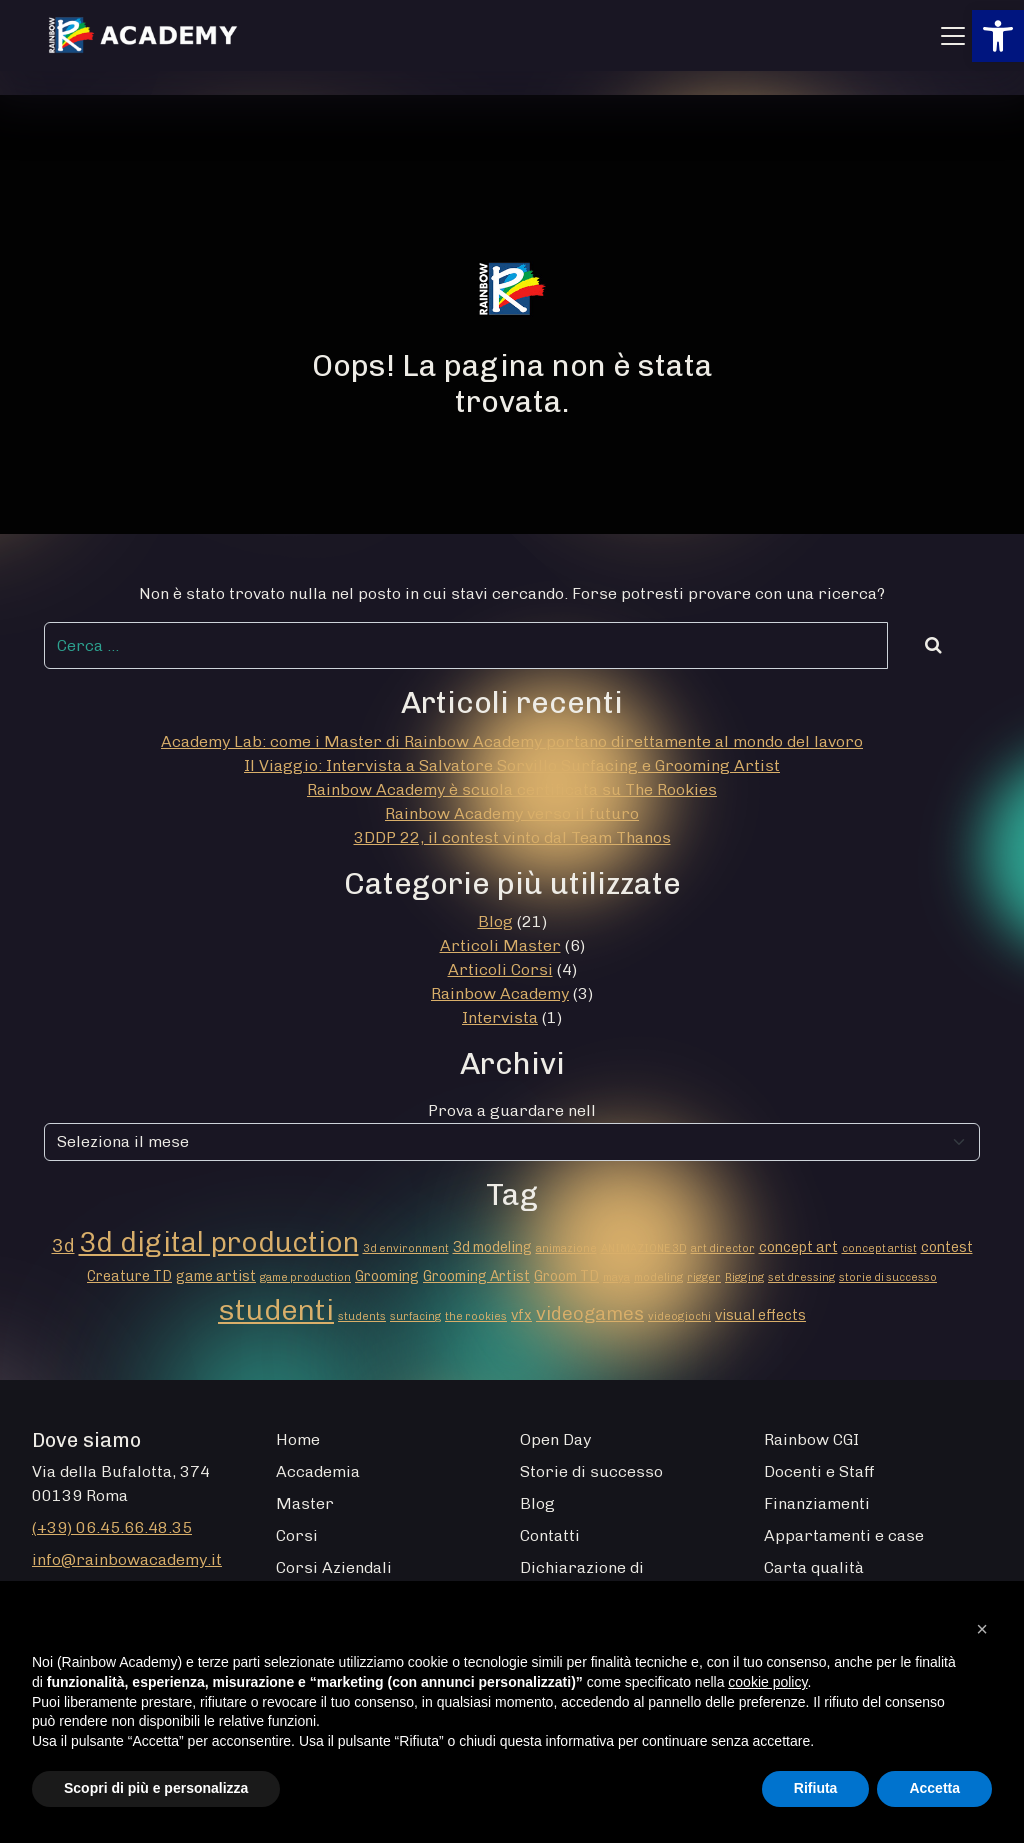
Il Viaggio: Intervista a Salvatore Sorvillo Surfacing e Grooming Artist (512, 765)
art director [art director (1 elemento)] (723, 1248)
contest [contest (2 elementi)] (947, 1247)
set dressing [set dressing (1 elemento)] (801, 1277)
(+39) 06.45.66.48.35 (112, 1527)
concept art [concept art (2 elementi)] (798, 1247)
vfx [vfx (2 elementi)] (521, 1315)
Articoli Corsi (500, 969)
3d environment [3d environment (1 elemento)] (406, 1248)
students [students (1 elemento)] (362, 1316)
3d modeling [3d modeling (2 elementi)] (492, 1247)
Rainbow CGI (811, 1439)
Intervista (500, 1017)
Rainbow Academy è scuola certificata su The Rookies (512, 789)
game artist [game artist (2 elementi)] (216, 1276)
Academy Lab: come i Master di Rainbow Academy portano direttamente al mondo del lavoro (512, 741)
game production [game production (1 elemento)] (305, 1277)
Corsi (297, 1535)
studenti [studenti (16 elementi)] (276, 1309)
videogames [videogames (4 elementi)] (590, 1313)
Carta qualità (814, 1567)
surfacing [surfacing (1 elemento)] (415, 1316)
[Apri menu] (953, 36)
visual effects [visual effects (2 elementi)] (760, 1315)
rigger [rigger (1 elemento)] (704, 1277)
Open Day (555, 1439)
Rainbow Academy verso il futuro (512, 813)
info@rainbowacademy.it (127, 1559)
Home (298, 1439)
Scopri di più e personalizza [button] (156, 1788)
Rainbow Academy (500, 993)
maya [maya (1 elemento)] (616, 1277)
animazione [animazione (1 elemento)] (566, 1248)
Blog (495, 921)
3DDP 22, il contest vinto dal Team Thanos (512, 837)
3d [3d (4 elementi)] (63, 1245)
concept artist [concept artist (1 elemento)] (879, 1248)
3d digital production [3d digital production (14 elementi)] (219, 1242)
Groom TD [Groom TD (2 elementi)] (566, 1276)
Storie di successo (591, 1471)
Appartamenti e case (844, 1535)
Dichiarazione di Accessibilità (582, 1579)
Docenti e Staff (819, 1471)
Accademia (318, 1471)
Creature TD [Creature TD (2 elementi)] (129, 1276)
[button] (998, 36)
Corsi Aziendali (334, 1567)
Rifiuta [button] (816, 1788)
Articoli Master (500, 945)
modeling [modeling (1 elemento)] (658, 1277)
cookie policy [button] (767, 1682)
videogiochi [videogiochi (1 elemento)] (679, 1316)
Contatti (550, 1535)
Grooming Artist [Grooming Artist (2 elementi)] (476, 1276)
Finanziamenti (817, 1503)
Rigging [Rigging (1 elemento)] (744, 1277)
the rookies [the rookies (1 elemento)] (476, 1316)
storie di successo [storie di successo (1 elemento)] (888, 1277)
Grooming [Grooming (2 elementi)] (387, 1276)
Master (305, 1503)
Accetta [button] (934, 1788)
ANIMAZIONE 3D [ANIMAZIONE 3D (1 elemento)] (644, 1248)
